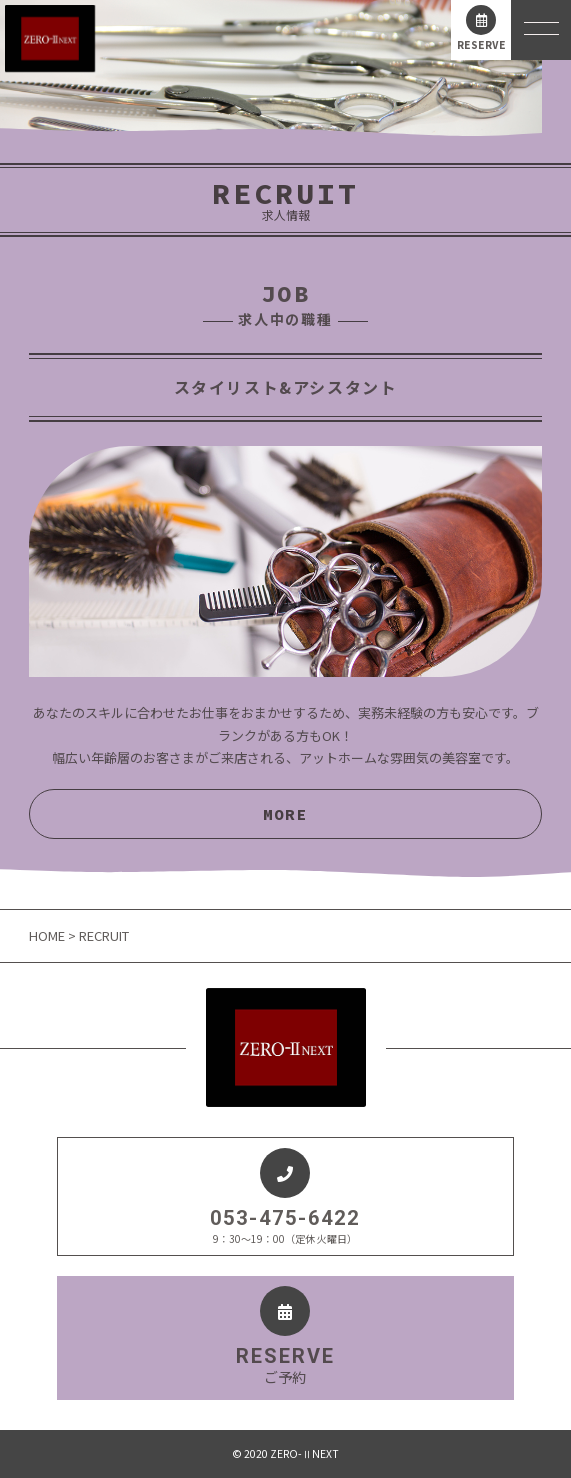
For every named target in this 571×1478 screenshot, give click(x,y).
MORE (285, 814)
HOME (48, 935)
